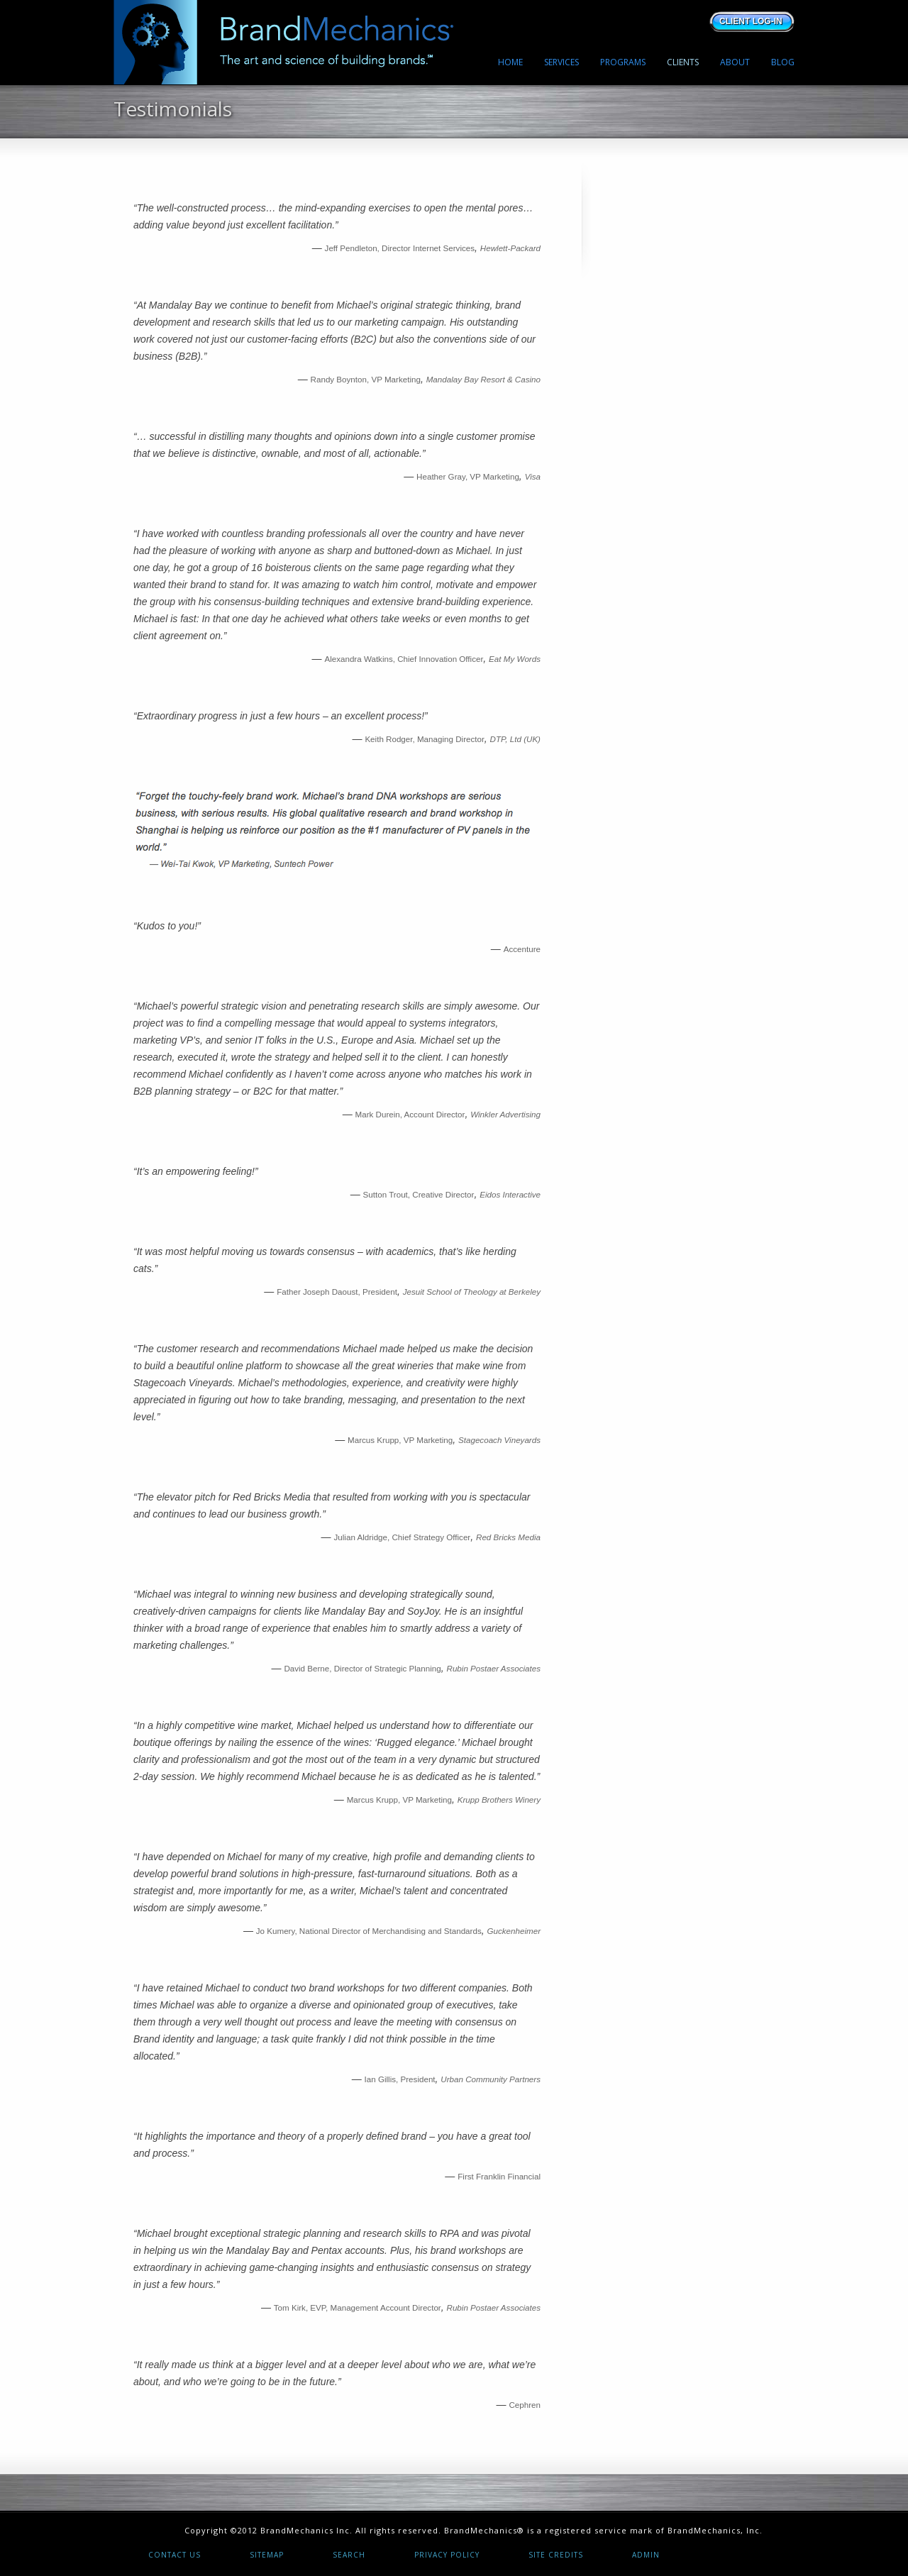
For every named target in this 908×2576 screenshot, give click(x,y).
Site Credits (555, 2555)
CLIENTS (683, 62)
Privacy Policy (447, 2555)
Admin (646, 2555)
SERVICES (561, 62)
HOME (510, 62)
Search (349, 2555)
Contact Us (174, 2555)
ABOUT (735, 62)
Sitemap (267, 2555)
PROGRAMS (623, 62)
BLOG (782, 62)
